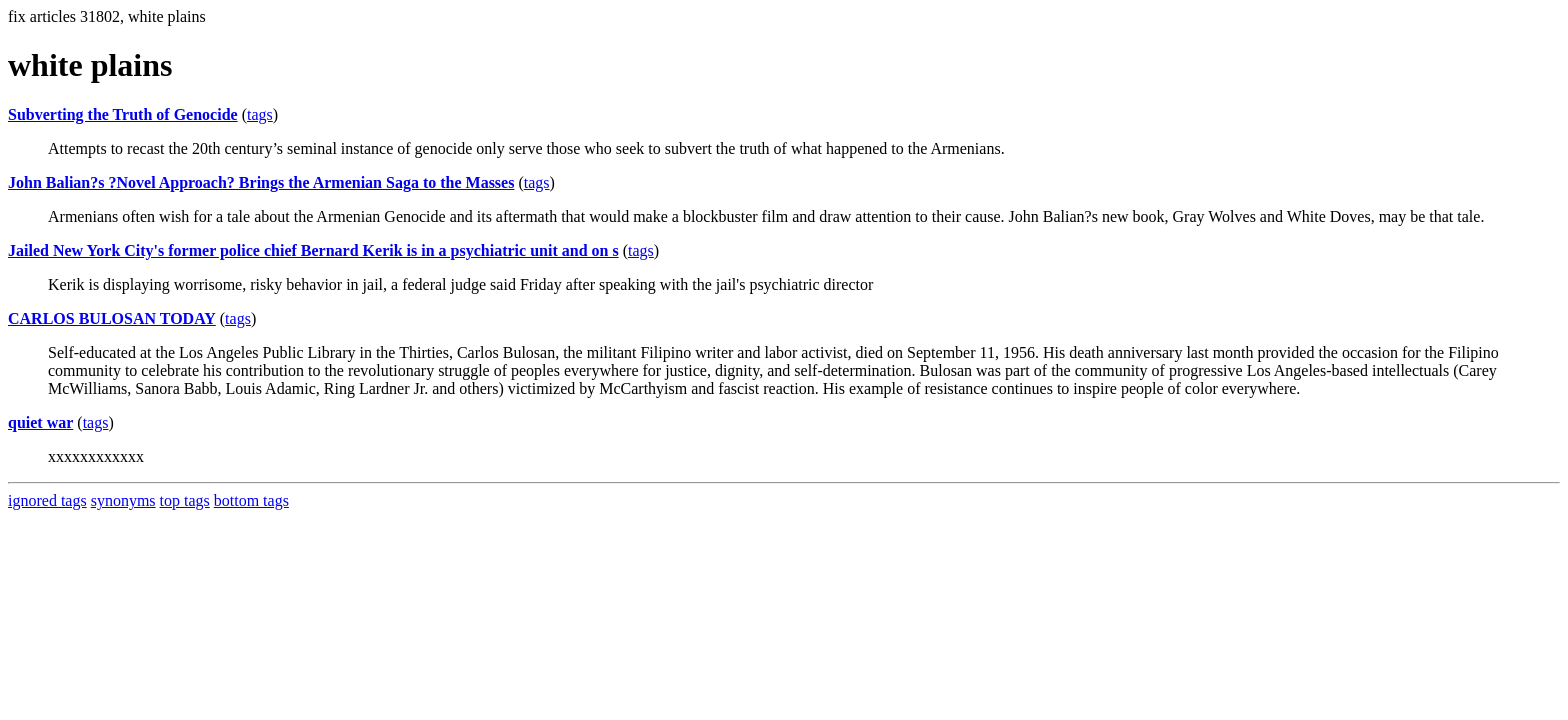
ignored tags (47, 500)
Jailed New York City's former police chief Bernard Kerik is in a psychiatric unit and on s (313, 250)
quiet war (40, 422)
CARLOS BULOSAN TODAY (112, 318)
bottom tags (251, 500)
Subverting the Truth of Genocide (123, 114)
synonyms (123, 500)
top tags (185, 500)
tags (260, 114)
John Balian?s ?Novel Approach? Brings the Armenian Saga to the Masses (261, 182)
